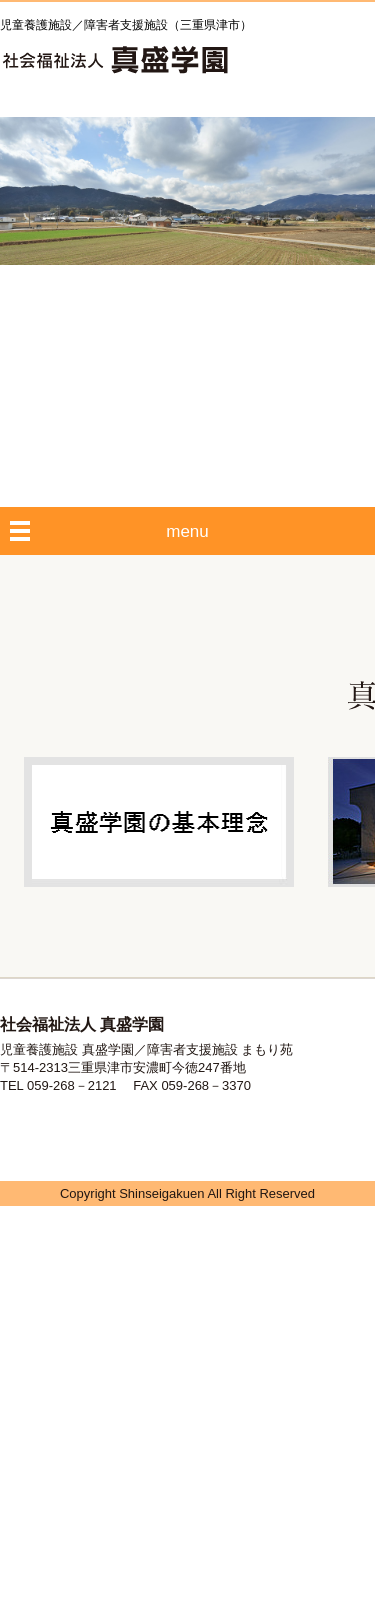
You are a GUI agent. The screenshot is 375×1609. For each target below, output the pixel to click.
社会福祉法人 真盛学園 (115, 60)
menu (187, 531)
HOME (283, 63)
